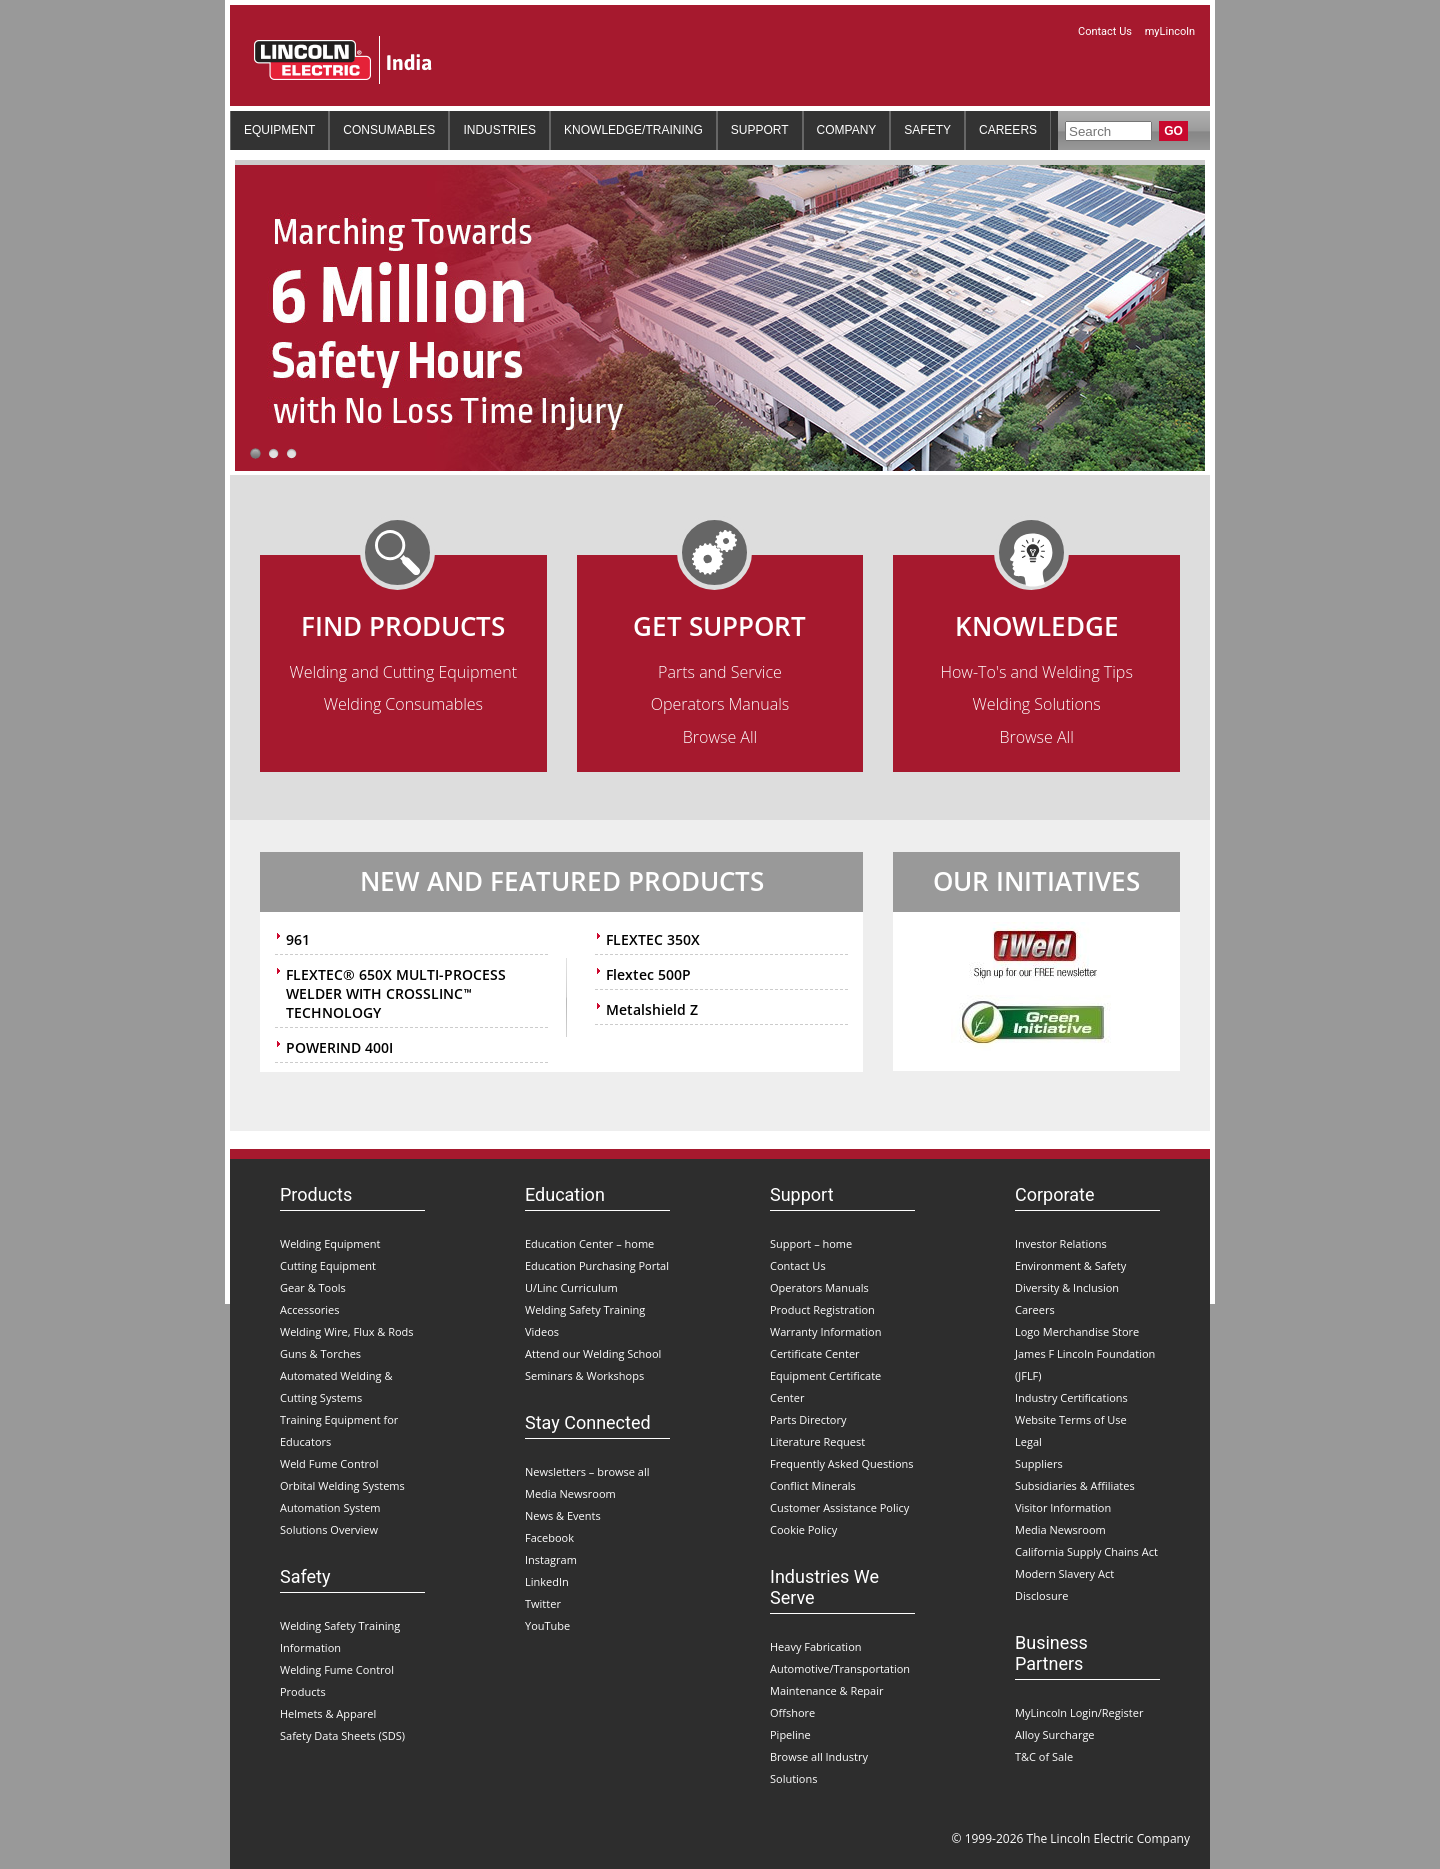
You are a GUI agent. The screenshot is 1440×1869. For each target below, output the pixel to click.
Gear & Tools (313, 1287)
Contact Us (1106, 31)
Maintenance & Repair (827, 1690)
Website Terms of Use (1071, 1419)
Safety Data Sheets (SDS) (342, 1735)
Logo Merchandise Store (1077, 1331)
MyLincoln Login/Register (1079, 1712)
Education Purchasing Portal (597, 1265)
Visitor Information (1063, 1507)
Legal (1028, 1441)
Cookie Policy (803, 1529)
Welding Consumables (403, 704)
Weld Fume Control (329, 1463)
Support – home (811, 1243)
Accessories (309, 1309)
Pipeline (790, 1734)
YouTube (547, 1625)
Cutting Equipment (328, 1265)
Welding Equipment (330, 1243)
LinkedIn (547, 1581)
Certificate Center (815, 1353)
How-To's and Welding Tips (1036, 672)
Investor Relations (1061, 1243)
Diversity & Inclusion (1067, 1287)
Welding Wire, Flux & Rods (347, 1331)
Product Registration (822, 1309)
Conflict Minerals (813, 1485)
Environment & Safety (1070, 1265)
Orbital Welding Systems (342, 1485)
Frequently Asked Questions (842, 1463)
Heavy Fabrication (816, 1646)
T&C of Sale (1044, 1756)
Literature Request (817, 1441)
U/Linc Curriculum (571, 1287)
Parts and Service (720, 672)
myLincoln (1170, 31)
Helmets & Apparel (328, 1713)
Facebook (549, 1537)
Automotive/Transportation (840, 1668)
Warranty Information (825, 1331)
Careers (1035, 1309)
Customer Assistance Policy (839, 1507)
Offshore (792, 1712)
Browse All (720, 737)
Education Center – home (589, 1243)
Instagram (551, 1559)
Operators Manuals (720, 704)
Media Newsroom (570, 1493)
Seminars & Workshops (584, 1375)
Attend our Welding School (593, 1353)
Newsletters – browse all (587, 1471)
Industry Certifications (1071, 1397)
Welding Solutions (1037, 704)
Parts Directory (808, 1419)
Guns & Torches (320, 1353)
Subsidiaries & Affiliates (1075, 1485)
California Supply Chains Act (1086, 1551)
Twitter (543, 1603)
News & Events (563, 1515)
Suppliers (1039, 1463)
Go (1173, 131)
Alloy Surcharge (1055, 1734)
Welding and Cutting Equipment (404, 672)
